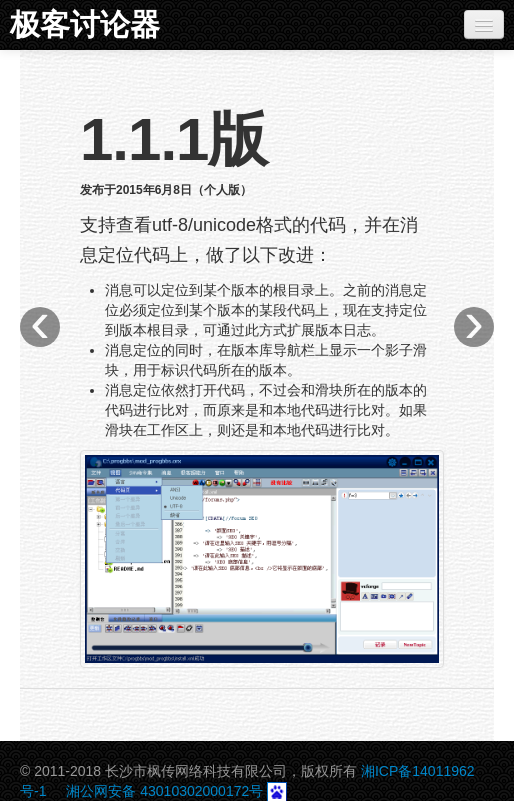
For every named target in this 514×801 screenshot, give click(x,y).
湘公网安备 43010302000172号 (164, 791)
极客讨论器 (85, 24)
